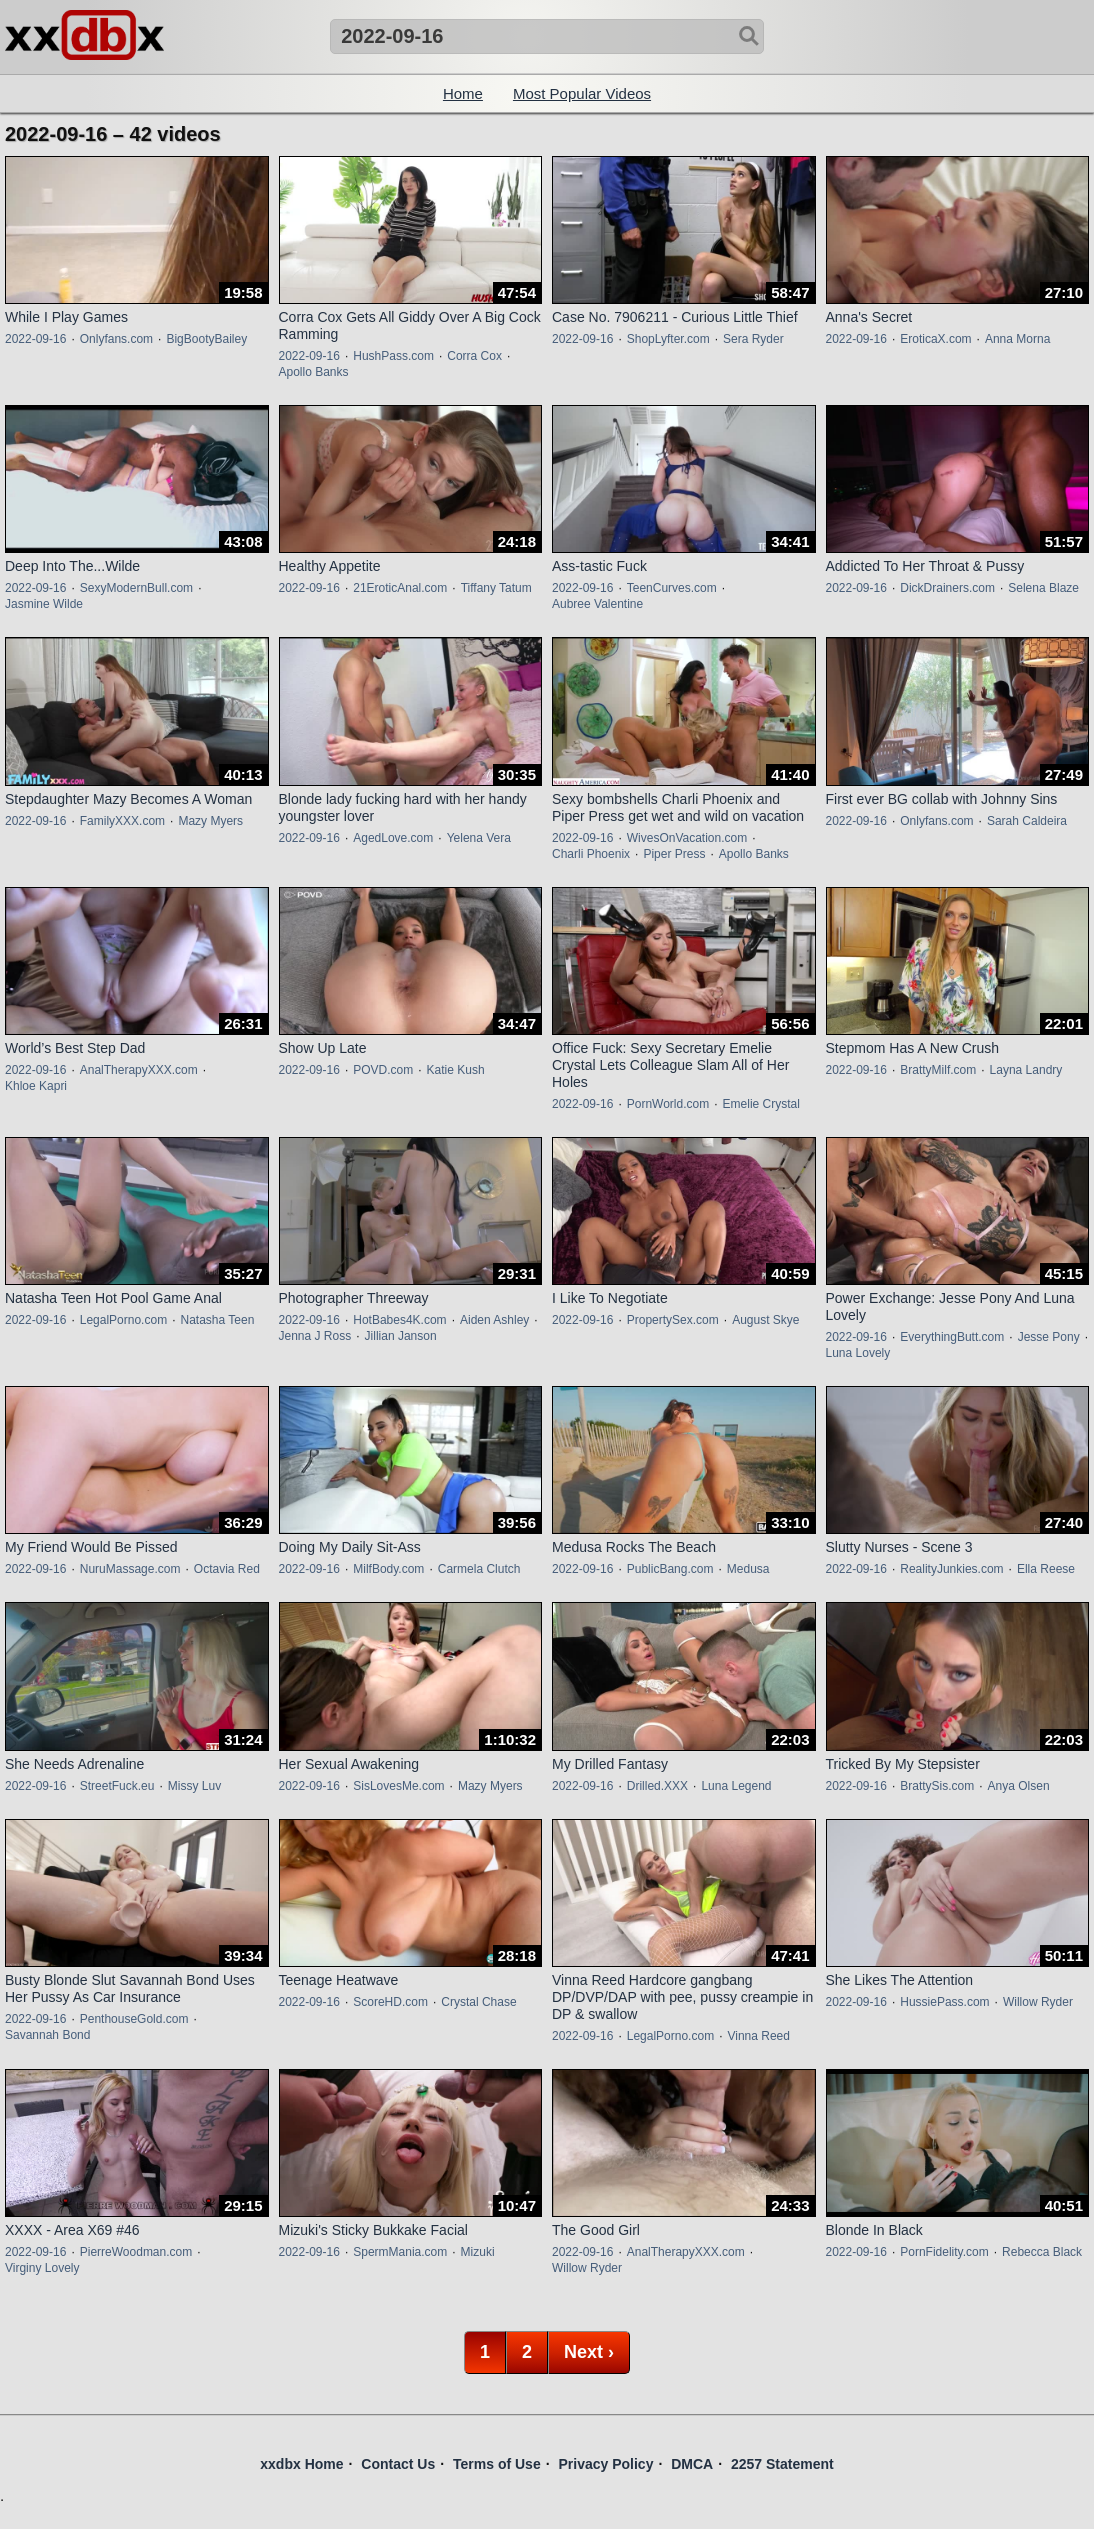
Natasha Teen (217, 1320)
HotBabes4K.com (399, 1320)
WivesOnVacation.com (687, 838)
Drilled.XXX (657, 1786)
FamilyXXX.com (122, 821)
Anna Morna (1017, 339)
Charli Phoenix (591, 854)
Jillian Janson (401, 1336)
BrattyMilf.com (938, 1070)
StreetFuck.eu (117, 1786)
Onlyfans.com (116, 339)
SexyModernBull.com (136, 588)
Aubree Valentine (597, 604)
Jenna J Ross (315, 1336)
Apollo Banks (314, 372)
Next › (589, 2352)
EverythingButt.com (952, 1337)
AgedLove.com (393, 838)
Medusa (748, 1569)
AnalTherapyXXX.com (139, 1070)
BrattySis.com (937, 1786)
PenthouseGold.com (134, 2019)
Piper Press (674, 854)
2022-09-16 (35, 339)
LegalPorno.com (123, 1320)
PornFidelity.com (944, 2252)
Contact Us (398, 2464)
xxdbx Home (301, 2464)
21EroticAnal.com (400, 588)
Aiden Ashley (494, 1320)
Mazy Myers (210, 821)
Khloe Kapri (36, 1086)
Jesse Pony (1049, 1337)
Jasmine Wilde (44, 604)
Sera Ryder (753, 339)
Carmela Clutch (479, 1569)
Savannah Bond (47, 2035)
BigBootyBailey (206, 339)
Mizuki (478, 2252)
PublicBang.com (670, 1569)
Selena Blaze (1043, 588)
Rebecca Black (1042, 2252)
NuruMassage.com (130, 1569)
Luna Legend (736, 1786)
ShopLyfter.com (668, 339)
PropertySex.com (673, 1320)
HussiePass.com (944, 2002)
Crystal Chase (478, 2002)
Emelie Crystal (761, 1104)
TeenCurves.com (672, 588)
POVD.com (383, 1070)
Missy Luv (194, 1786)
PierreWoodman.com (136, 2252)
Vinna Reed (758, 2036)
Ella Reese (1046, 1569)
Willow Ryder (1038, 2002)
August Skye (765, 1320)
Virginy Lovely (42, 2268)
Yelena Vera (479, 838)
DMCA (692, 2464)
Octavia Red (227, 1569)
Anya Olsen (1019, 1786)
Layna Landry (1026, 1070)
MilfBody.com (388, 1569)
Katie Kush (456, 1070)
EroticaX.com (935, 339)
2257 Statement (782, 2464)
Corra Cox (474, 356)
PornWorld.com (668, 1104)
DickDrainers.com (947, 588)
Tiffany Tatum (496, 588)
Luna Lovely (858, 1353)
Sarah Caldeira (1027, 821)
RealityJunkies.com (951, 1569)
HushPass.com (393, 356)
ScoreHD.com (390, 2002)
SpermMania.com (400, 2252)
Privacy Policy (605, 2464)
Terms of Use (497, 2464)
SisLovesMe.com (398, 1786)
